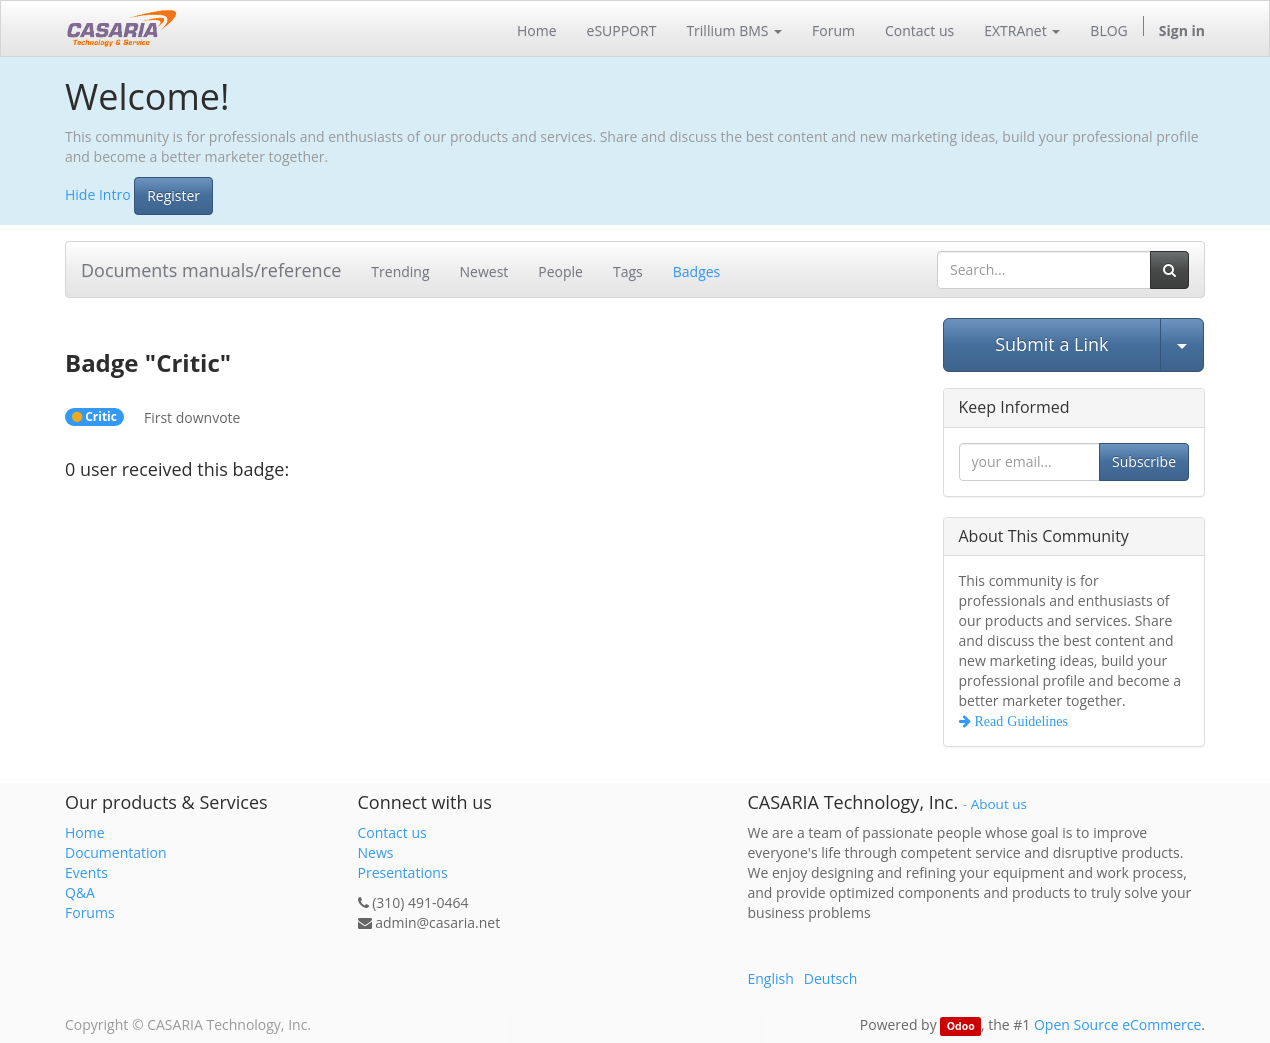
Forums (90, 912)
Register (173, 195)
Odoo (961, 1026)
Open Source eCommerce (1117, 1024)
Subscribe (1144, 461)
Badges (697, 271)
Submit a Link (1051, 344)
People (560, 271)
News (376, 852)
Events (86, 872)
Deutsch (831, 978)
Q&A (80, 892)
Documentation (116, 852)
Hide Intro (98, 193)
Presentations (403, 872)
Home (85, 832)
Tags (628, 271)
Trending (400, 271)
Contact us (392, 832)
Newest (484, 271)
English (771, 978)
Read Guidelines (1019, 721)
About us (999, 804)
